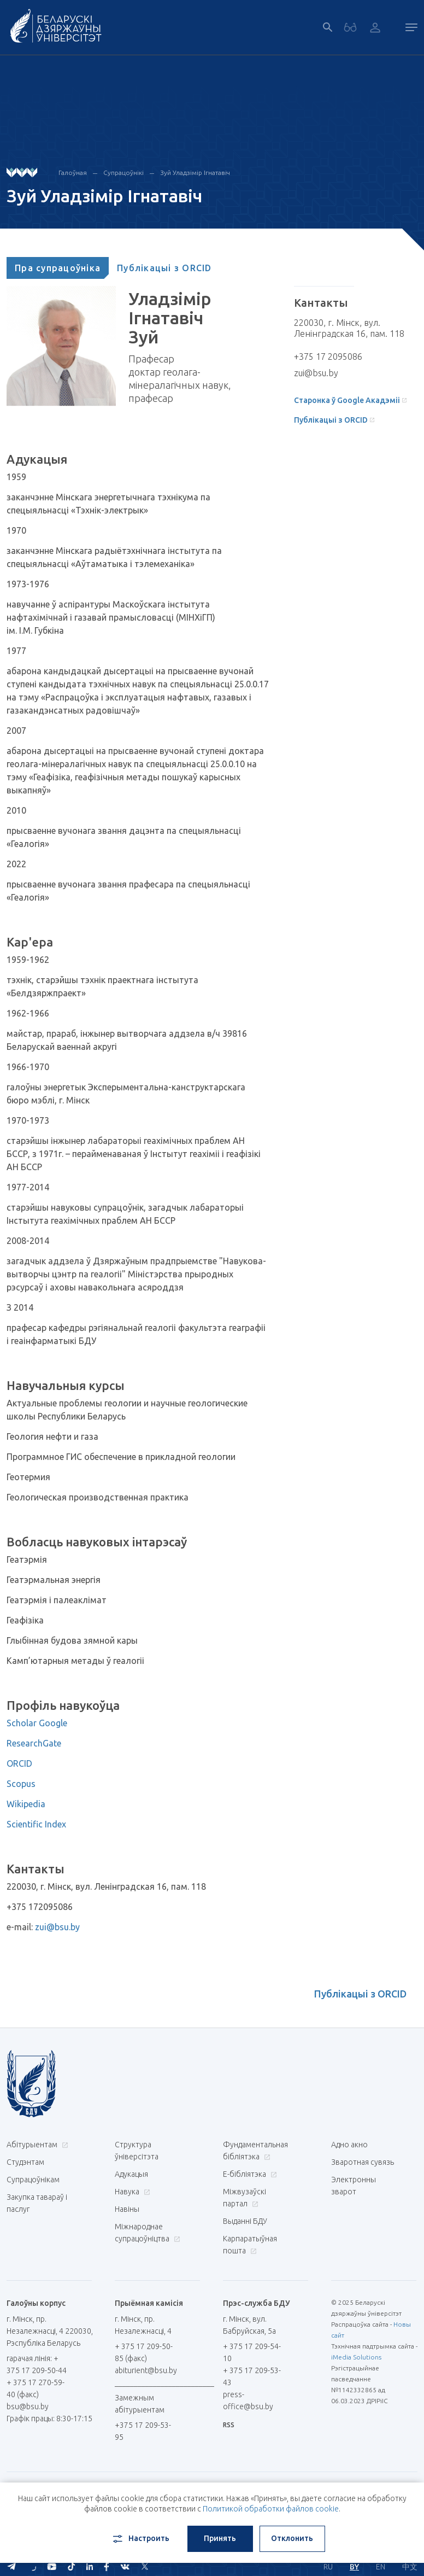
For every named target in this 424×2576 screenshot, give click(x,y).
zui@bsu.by (57, 1927)
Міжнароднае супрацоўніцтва (147, 2232)
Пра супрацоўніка (58, 268)
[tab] (58, 268)
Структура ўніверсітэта (136, 2150)
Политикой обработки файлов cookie (271, 2508)
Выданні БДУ (245, 2221)
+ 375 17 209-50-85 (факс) (144, 2352)
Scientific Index (36, 1824)
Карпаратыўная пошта (250, 2244)
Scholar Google (37, 1723)
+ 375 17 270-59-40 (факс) (35, 2388)
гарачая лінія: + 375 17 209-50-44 (37, 2364)
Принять (220, 2538)
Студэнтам (25, 2162)
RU (328, 2566)
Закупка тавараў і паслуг (37, 2203)
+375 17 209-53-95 (143, 2431)
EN (380, 2566)
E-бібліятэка (248, 2174)
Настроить (140, 2538)
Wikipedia (26, 1804)
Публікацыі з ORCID (164, 268)
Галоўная (72, 172)
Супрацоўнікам (33, 2179)
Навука (131, 2191)
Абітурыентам (36, 2144)
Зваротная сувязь (362, 2162)
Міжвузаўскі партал (244, 2197)
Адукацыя (131, 2174)
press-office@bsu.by (248, 2400)
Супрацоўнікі (123, 172)
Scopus (21, 1784)
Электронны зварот (353, 2185)
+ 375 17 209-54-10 (252, 2352)
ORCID (19, 1763)
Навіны (127, 2209)
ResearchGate (34, 1743)
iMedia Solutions (356, 2357)
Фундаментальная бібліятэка (255, 2150)
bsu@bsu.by (28, 2406)
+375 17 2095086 (328, 356)
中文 (409, 2566)
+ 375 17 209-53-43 (252, 2376)
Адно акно (349, 2144)
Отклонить (292, 2538)
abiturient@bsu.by (146, 2370)
